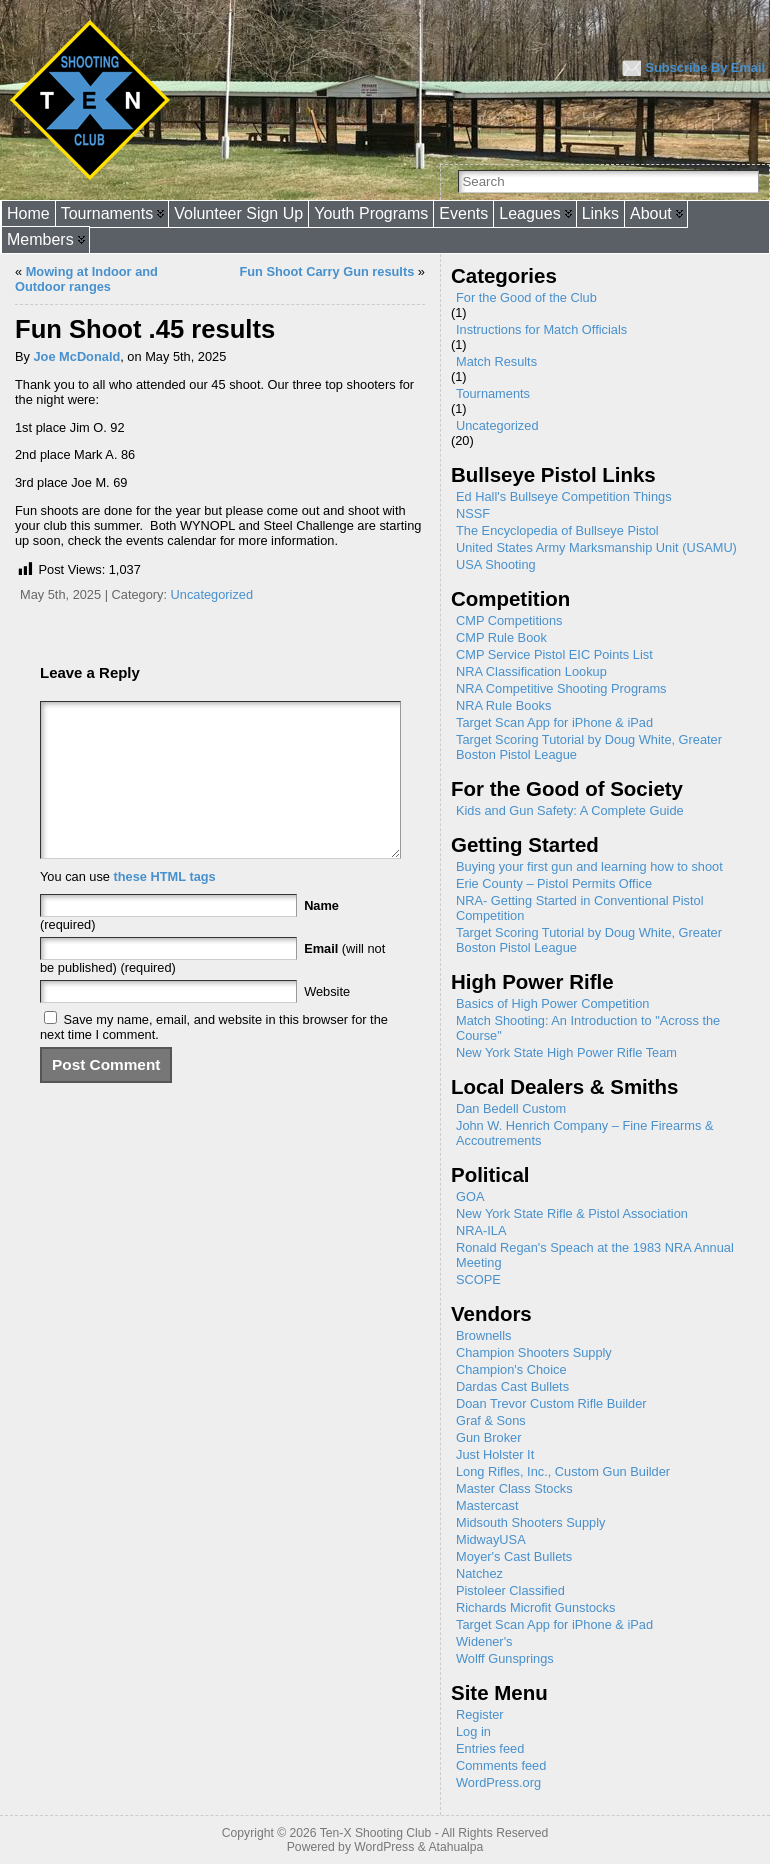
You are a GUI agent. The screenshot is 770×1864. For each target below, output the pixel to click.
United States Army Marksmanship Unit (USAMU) (596, 547)
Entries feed (490, 1748)
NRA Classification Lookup (531, 671)
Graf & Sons (491, 1420)
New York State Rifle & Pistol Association (572, 1213)
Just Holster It (495, 1454)
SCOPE (478, 1279)
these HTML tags (165, 906)
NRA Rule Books (503, 705)
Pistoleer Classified (510, 1590)
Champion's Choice (511, 1369)
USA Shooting (496, 564)
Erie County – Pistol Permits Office (554, 883)
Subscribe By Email (705, 67)
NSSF (473, 513)
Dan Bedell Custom (511, 1108)
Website (327, 1021)
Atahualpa (455, 1847)
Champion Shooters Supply (534, 1352)
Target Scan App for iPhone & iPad (554, 722)
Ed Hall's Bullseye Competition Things (564, 496)
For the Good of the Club (526, 297)
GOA (470, 1196)
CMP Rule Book (501, 637)
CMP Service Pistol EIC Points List (554, 654)
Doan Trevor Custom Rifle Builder (551, 1403)
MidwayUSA (491, 1539)
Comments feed (501, 1765)
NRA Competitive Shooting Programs (561, 688)
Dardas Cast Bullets (512, 1386)
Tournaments (493, 393)
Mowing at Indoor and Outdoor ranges (86, 279)
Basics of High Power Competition (552, 1003)
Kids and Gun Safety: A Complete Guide (570, 810)
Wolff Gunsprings (505, 1658)
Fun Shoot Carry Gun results (326, 271)
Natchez (479, 1573)
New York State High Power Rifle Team (566, 1052)
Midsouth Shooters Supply (530, 1522)
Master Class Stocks (514, 1488)
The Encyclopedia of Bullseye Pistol (557, 530)
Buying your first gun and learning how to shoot (589, 866)
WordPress (384, 1847)
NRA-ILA (481, 1230)
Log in (473, 1731)
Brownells (483, 1335)
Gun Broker (488, 1437)
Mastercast (487, 1505)
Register (480, 1714)
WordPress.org (498, 1782)
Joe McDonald (77, 356)
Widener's (484, 1641)
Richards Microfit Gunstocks (535, 1607)
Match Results (496, 361)
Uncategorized (212, 594)
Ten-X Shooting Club (376, 1833)
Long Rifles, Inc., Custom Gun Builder (563, 1471)
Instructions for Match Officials (541, 329)
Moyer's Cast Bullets (514, 1556)
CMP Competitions (509, 620)
